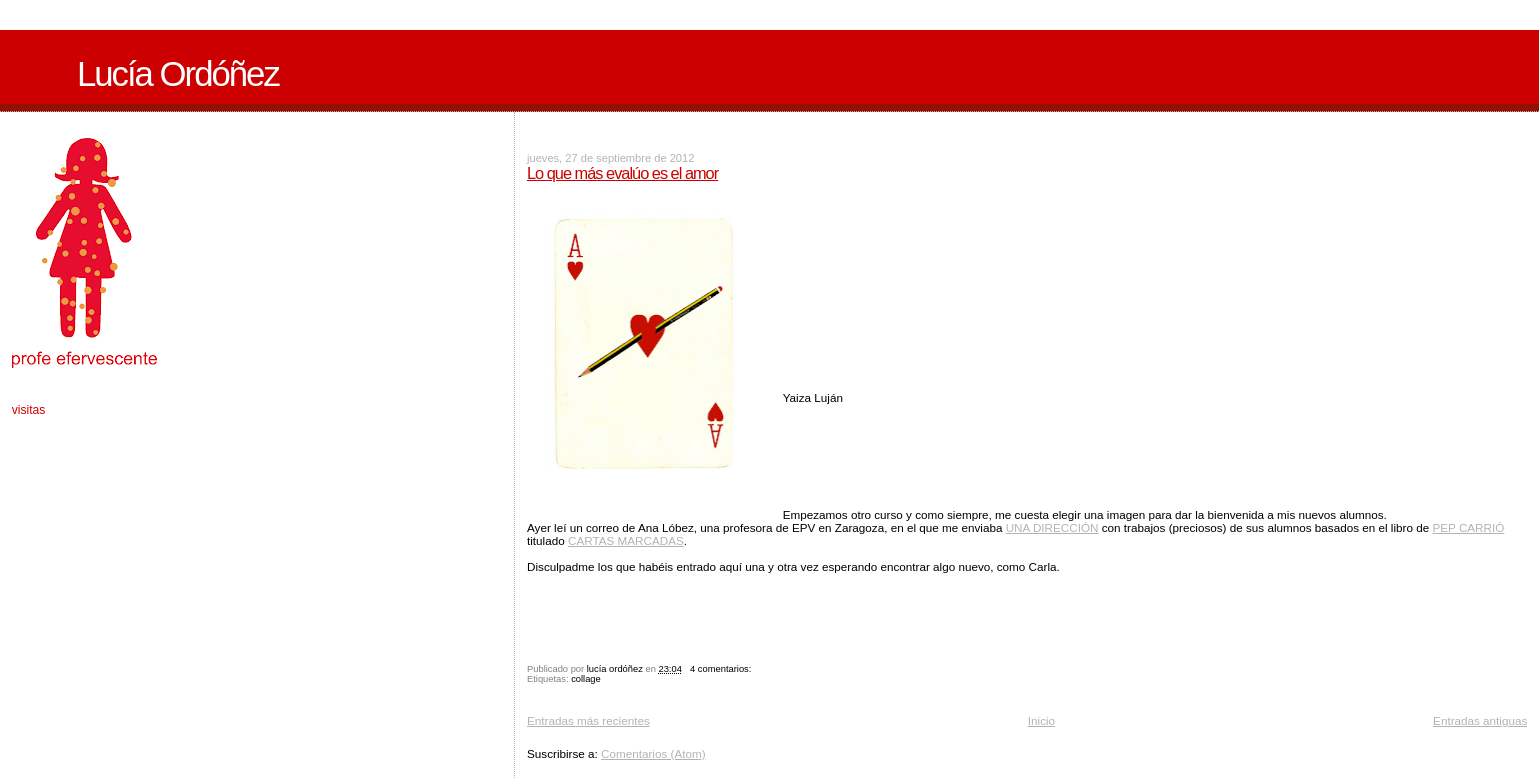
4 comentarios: (722, 669)
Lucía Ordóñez (178, 74)
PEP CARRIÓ (1468, 527)
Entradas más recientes (588, 720)
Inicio (1041, 720)
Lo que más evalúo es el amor (622, 173)
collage (586, 679)
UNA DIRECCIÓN (1052, 527)
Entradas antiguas (1480, 720)
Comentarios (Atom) (653, 753)
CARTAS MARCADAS (626, 540)
